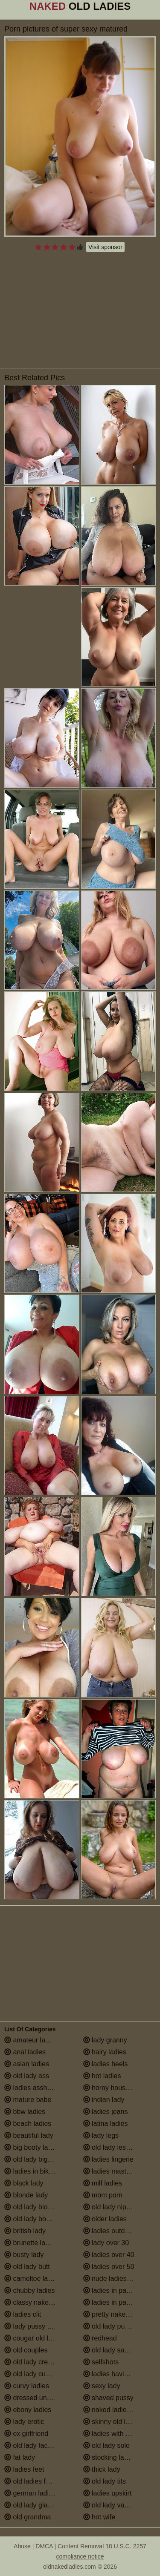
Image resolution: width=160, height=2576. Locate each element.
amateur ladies (31, 2040)
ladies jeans (105, 2111)
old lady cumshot (34, 2374)
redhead (100, 2338)
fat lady (19, 2457)
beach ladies (27, 2123)
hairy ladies (104, 2052)
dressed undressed (37, 2397)
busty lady (24, 2254)
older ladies (105, 2219)
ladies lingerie (108, 2159)
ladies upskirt (107, 2493)
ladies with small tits (117, 2433)
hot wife (99, 2517)
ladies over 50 (108, 2266)
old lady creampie (35, 2362)
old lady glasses (32, 2505)
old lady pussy (109, 2326)
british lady (25, 2230)
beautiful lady (28, 2135)
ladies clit (22, 2314)
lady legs (101, 2135)
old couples (25, 2350)
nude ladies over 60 (117, 2278)
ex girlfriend (26, 2433)
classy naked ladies (38, 2302)
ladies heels (105, 2064)
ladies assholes (32, 2087)
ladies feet (24, 2469)
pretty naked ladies (116, 2314)
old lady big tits (31, 2159)
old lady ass (26, 2075)
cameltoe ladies (32, 2278)
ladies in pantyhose (116, 2302)
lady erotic (24, 2421)
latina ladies (105, 2123)
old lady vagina (110, 2505)
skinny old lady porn (117, 2421)
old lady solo (106, 2445)
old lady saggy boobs (119, 2350)
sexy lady (101, 2385)
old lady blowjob (32, 2207)
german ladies (30, 2493)
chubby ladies (29, 2290)
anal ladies (25, 2052)
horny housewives (115, 2087)
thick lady (101, 2469)
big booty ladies (32, 2147)
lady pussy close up (38, 2326)
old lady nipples (111, 2207)
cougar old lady (31, 2338)
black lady (24, 2183)
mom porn (102, 2195)
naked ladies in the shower (119, 2409)
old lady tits (104, 2481)
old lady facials (31, 2445)
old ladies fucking (34, 2481)
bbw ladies (24, 2111)
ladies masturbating (117, 2171)
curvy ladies (26, 2385)
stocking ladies (110, 2457)
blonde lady (26, 2195)
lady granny (105, 2040)
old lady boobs (30, 2219)
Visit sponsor (105, 247)
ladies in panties (112, 2290)
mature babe (27, 2099)
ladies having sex (113, 2374)
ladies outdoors (110, 2230)
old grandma (27, 2517)
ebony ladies (27, 2409)
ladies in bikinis (31, 2171)
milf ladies (102, 2183)
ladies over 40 (108, 2254)
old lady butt (27, 2266)
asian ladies (26, 2064)
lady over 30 (106, 2242)
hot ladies (102, 2075)
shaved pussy (108, 2397)
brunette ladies (31, 2242)
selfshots (101, 2362)
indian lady (104, 2099)
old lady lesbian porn (118, 2147)
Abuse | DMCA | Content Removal (59, 2546)
